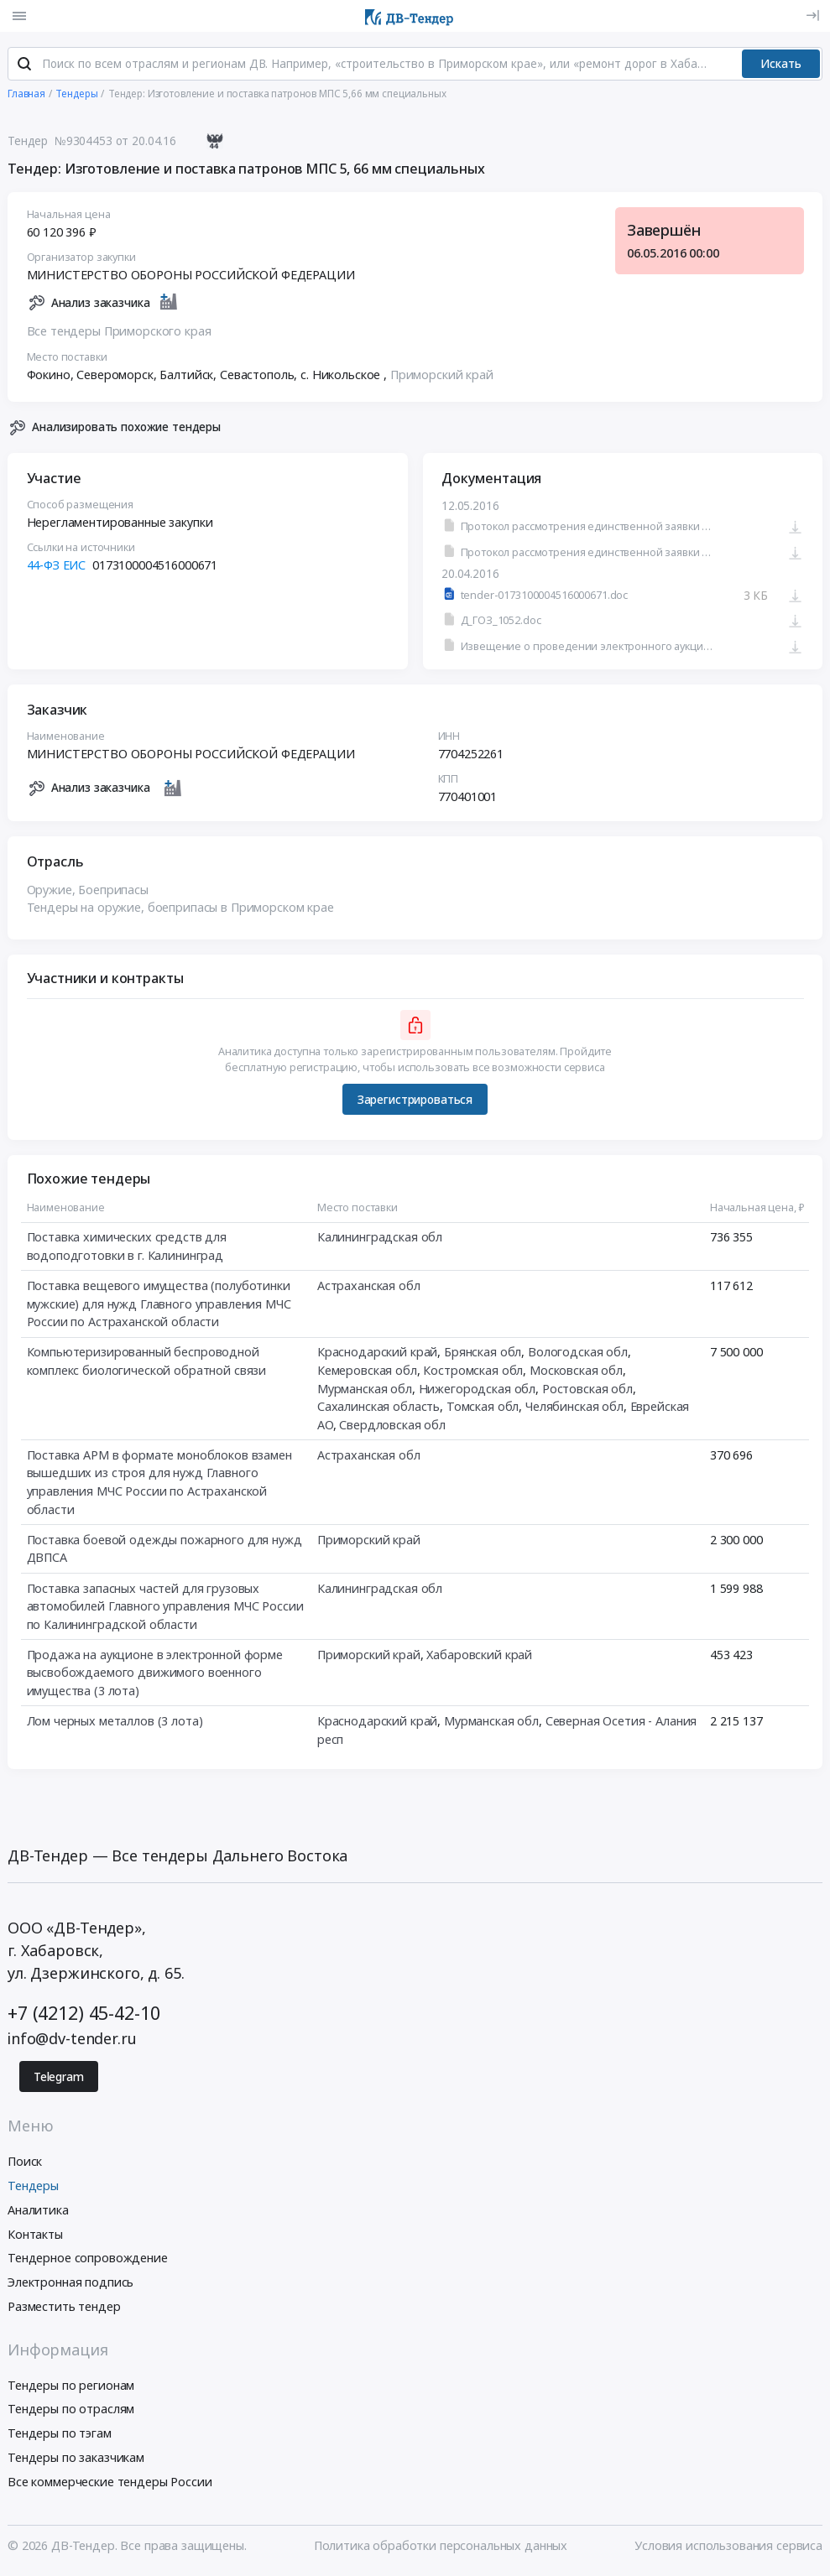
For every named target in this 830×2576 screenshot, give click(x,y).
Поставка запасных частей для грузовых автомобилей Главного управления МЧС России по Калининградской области (165, 1608)
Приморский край (441, 376)
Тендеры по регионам (71, 2387)
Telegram (59, 2078)
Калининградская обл (379, 1238)
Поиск (25, 2163)
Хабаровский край (479, 1656)
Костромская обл (473, 1372)
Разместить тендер (64, 2308)
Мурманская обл (364, 1390)
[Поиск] (24, 66)
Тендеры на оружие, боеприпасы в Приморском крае (180, 909)
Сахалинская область (378, 1408)
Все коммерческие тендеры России (110, 2483)
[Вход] (812, 15)
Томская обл (482, 1408)
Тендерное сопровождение (88, 2260)
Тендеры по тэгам (60, 2435)
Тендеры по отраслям (71, 2411)
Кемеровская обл (367, 1372)
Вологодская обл (578, 1353)
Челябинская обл (574, 1408)
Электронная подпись (70, 2284)
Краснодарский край (377, 1353)
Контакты (35, 2236)
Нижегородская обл (477, 1390)
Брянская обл (482, 1353)
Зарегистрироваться (415, 1101)
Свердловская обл (392, 1426)
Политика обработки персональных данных (441, 2548)
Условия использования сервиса (728, 2548)
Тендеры (33, 2187)
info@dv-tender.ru (72, 2040)
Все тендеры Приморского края (119, 333)
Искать (780, 65)
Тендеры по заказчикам (76, 2459)
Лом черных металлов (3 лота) (115, 1722)
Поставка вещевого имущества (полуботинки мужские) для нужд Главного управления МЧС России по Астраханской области (159, 1305)
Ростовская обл (587, 1390)
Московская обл (576, 1372)
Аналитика (38, 2212)
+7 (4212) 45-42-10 (83, 2015)
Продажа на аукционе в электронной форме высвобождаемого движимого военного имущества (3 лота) (155, 1674)
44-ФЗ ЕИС (56, 567)
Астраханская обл (368, 1287)
